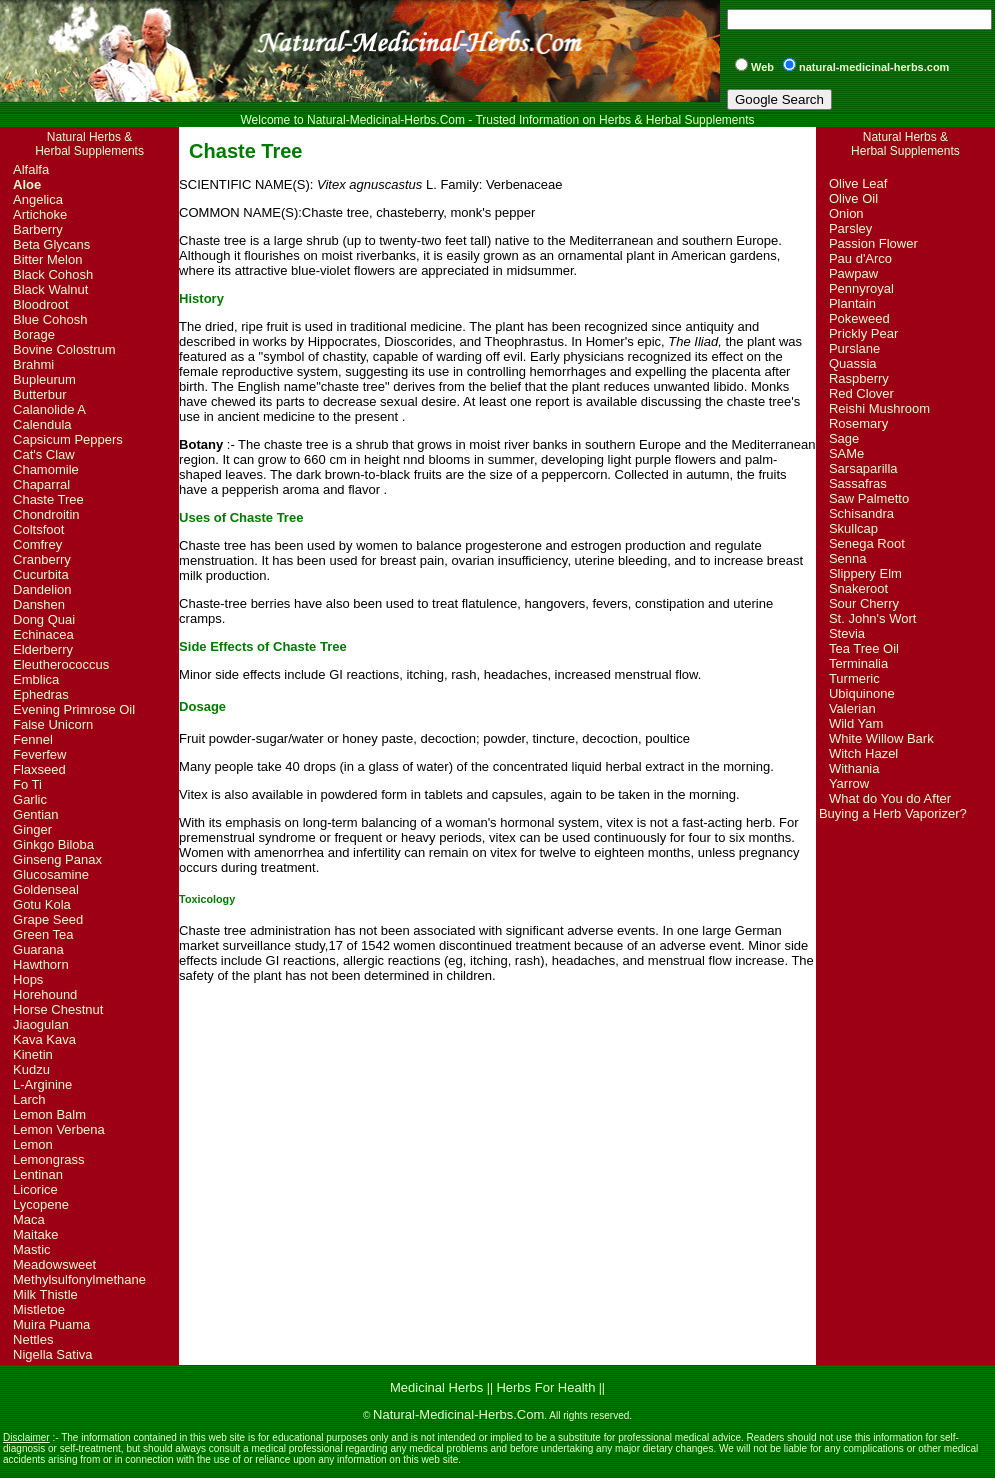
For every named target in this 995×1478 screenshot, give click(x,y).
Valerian (852, 708)
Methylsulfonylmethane (79, 1279)
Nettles (33, 1339)
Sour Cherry (864, 603)
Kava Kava (44, 1039)
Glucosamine (51, 874)
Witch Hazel (863, 753)
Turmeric (854, 678)
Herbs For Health (545, 1387)
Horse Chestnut (58, 1009)
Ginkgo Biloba (53, 844)
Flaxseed (39, 769)
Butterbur (39, 394)
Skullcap (853, 528)
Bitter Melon (47, 259)
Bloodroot (41, 304)
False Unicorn (53, 724)
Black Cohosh (53, 274)
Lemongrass (49, 1159)
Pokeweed (859, 318)
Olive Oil (853, 198)
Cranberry (42, 559)
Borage (34, 334)
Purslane (854, 348)
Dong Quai (44, 619)
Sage (844, 438)
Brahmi (33, 364)
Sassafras (858, 483)
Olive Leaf (858, 183)
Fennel (33, 739)
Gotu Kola (42, 904)
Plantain (852, 303)
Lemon (33, 1144)
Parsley (850, 228)
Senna (848, 558)
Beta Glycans (51, 244)
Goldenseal (46, 889)
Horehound (45, 994)
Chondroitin (46, 514)
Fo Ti (27, 784)
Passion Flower (873, 243)
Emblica (36, 679)
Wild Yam (856, 723)
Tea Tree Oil (864, 648)
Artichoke (40, 214)
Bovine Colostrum (64, 349)
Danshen (39, 604)
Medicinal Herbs (438, 1387)
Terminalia (858, 663)
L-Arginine (42, 1084)
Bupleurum (44, 379)
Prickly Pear (863, 333)
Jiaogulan (41, 1024)
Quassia (853, 363)
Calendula (42, 424)
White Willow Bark (881, 738)
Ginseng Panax (57, 859)
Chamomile (46, 469)
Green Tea (43, 934)
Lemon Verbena (59, 1129)
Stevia (847, 633)
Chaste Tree (48, 499)
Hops (28, 979)
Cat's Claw (44, 454)
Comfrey (37, 544)
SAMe (846, 453)
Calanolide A (49, 409)
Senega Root (867, 543)
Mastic (32, 1249)
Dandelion (42, 589)
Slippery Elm (865, 573)
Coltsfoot (38, 529)
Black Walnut (50, 289)
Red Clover (861, 393)
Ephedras (41, 694)
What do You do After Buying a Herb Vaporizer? (893, 806)
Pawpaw (853, 273)
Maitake (36, 1234)
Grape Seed (48, 919)
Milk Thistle (45, 1294)
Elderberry (43, 649)
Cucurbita (41, 574)
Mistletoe (39, 1309)
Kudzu (31, 1069)
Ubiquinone (862, 693)
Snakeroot (858, 588)
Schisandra (861, 513)
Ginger (32, 829)
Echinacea (43, 634)
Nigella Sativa (53, 1354)
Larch (29, 1099)
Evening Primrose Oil (74, 709)
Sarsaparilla (863, 468)
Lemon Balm (49, 1114)
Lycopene (41, 1204)
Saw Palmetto (869, 498)
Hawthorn (41, 964)
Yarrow (849, 783)
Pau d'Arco (860, 258)
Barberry (38, 229)
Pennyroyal (861, 288)
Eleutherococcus (61, 664)
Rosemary (858, 423)
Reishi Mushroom (879, 408)
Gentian (36, 814)
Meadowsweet (54, 1264)
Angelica (38, 199)
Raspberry (859, 378)
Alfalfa (31, 169)
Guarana (38, 949)
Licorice (35, 1189)
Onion (846, 213)
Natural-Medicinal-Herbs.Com (458, 1414)
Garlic (30, 799)
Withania (854, 768)
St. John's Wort (873, 618)
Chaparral (41, 484)
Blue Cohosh (50, 319)
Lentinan (38, 1174)
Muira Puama (51, 1324)
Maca (29, 1219)
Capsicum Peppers (68, 439)
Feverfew (39, 754)
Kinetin (33, 1054)
